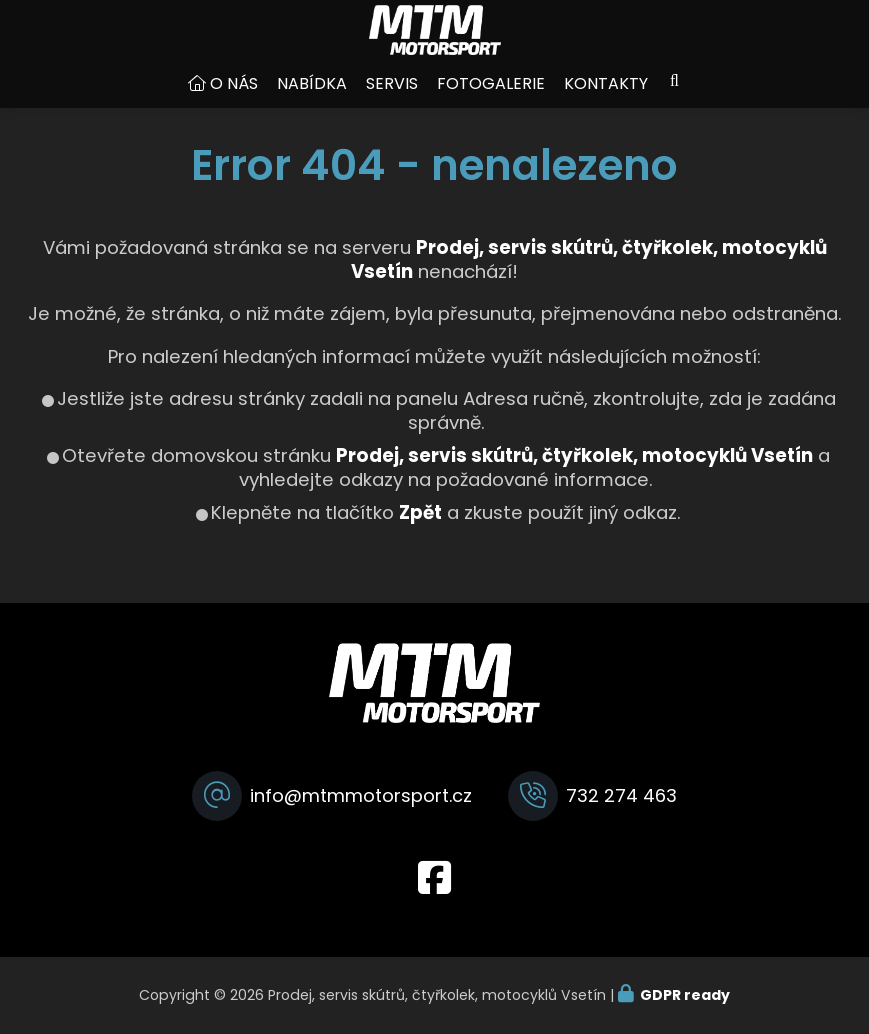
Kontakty (606, 103)
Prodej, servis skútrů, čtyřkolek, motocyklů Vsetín (574, 475)
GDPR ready (685, 995)
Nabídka (312, 103)
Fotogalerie (491, 103)
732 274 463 (621, 795)
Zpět (420, 532)
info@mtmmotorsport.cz (361, 795)
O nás (234, 103)
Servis (392, 103)
